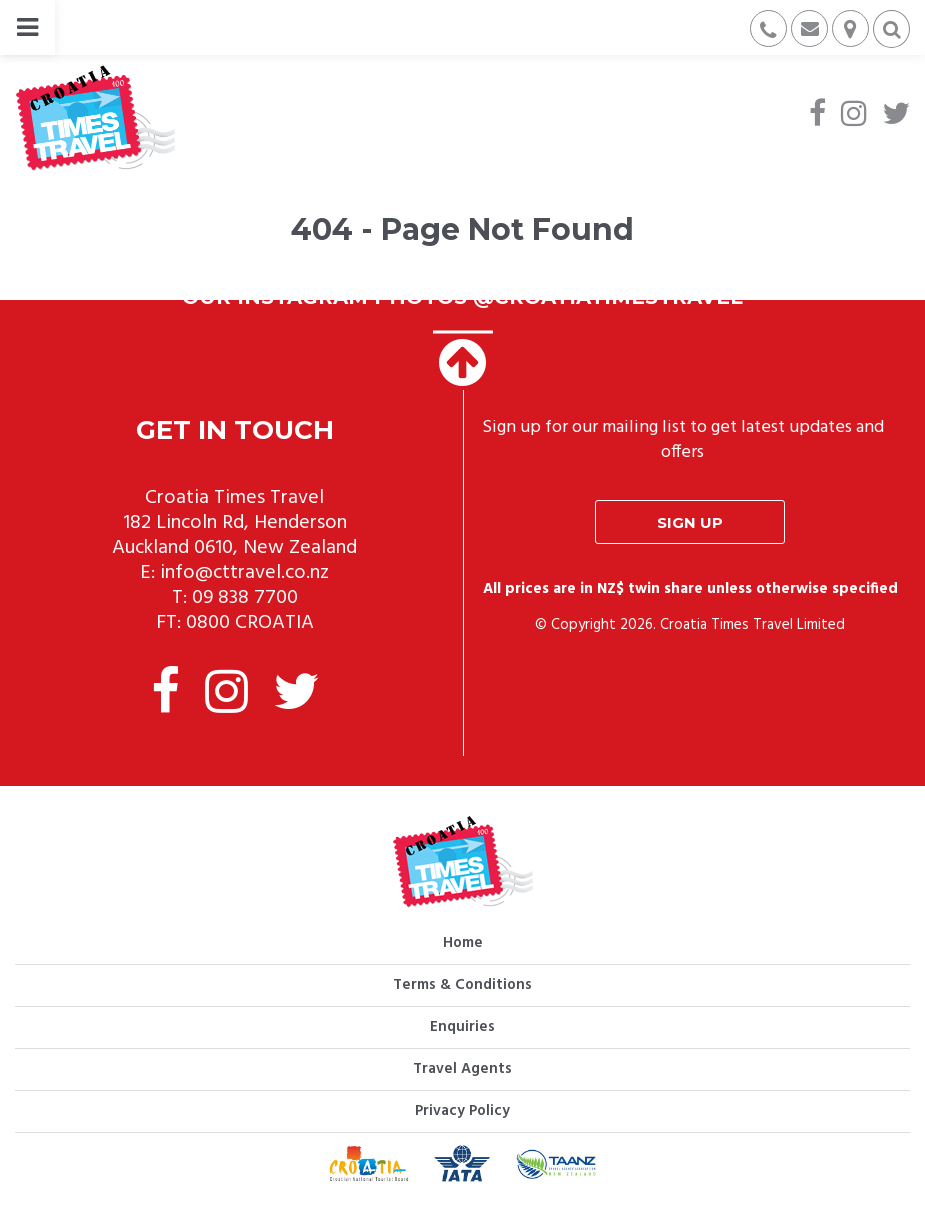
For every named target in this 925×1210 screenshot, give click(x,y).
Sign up (690, 522)
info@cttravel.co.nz (244, 573)
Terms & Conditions (462, 985)
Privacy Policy (462, 1111)
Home (463, 943)
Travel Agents (462, 1069)
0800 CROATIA (250, 623)
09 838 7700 (245, 598)
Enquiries (462, 1027)
